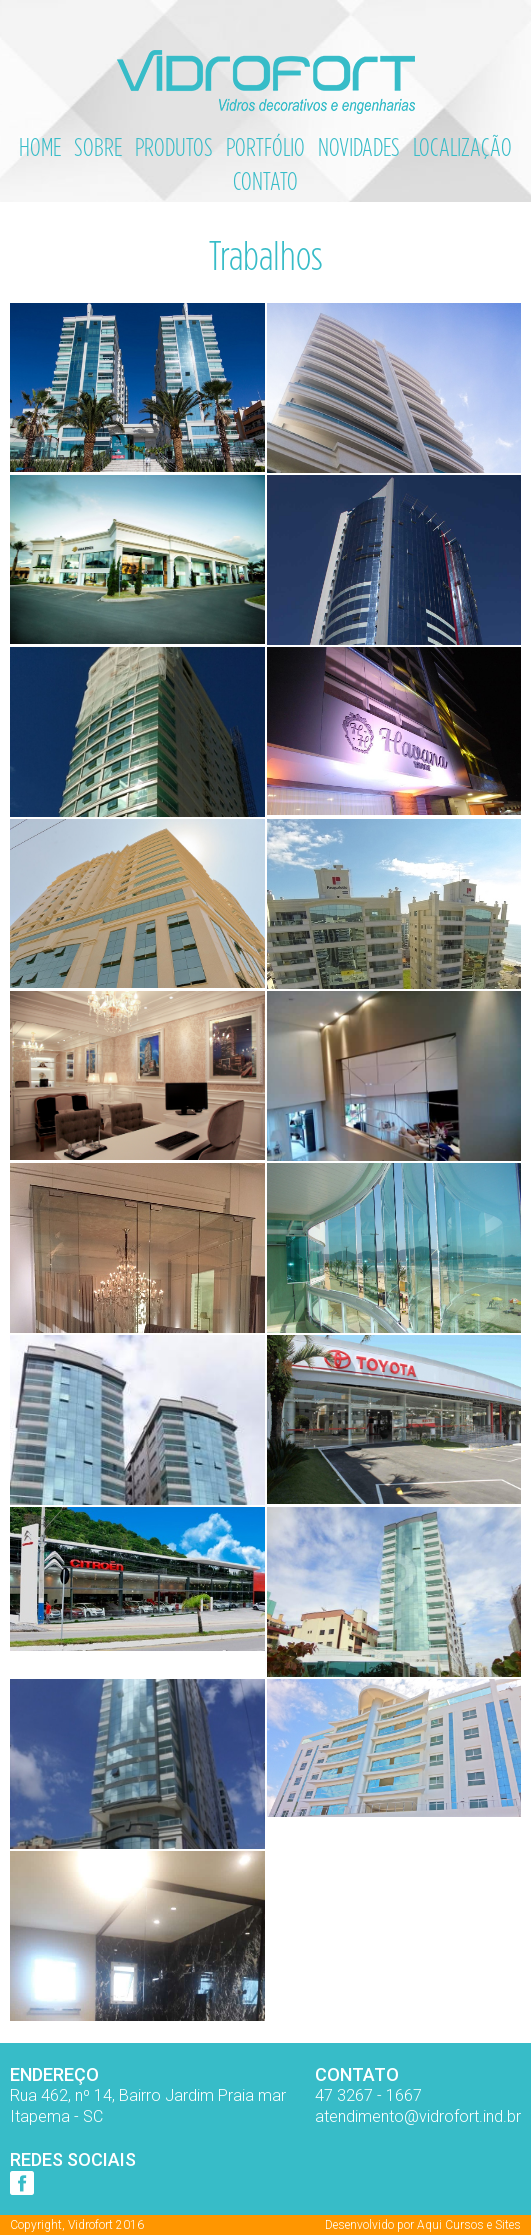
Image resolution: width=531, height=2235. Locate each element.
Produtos (174, 147)
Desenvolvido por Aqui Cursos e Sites (423, 2225)
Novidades (359, 147)
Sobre (98, 147)
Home (40, 147)
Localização (462, 147)
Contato (265, 181)
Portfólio (265, 147)
